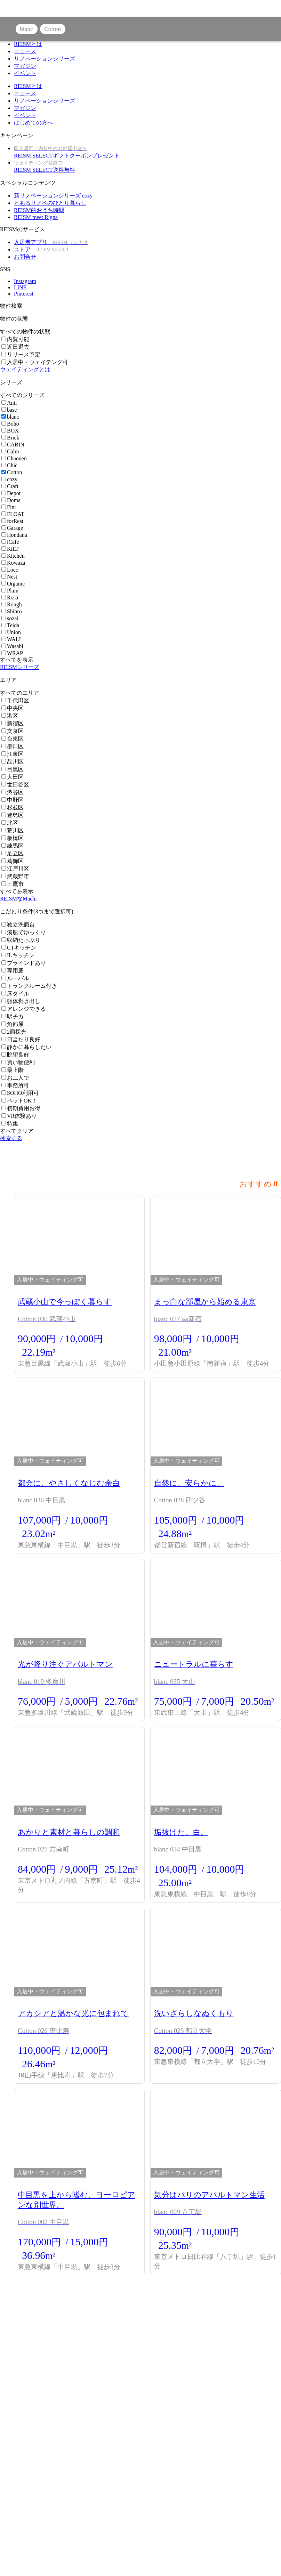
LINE (20, 287)
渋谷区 (12, 792)
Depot (11, 493)
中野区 (12, 800)
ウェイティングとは (25, 369)
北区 (9, 823)
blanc (10, 417)
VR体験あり (19, 1116)
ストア (41, 249)
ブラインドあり (23, 963)
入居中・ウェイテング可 (34, 362)
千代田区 (15, 700)
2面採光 (13, 1032)
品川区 (12, 762)
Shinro (11, 611)
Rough (11, 604)
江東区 (12, 754)
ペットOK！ (19, 1101)
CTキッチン (18, 948)
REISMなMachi (18, 899)
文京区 (12, 731)
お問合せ (25, 257)
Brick (10, 438)
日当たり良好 (20, 1039)
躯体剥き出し (20, 1001)
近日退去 (15, 347)
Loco (9, 570)
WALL (11, 639)
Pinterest (23, 294)
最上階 (12, 1070)
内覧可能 (15, 339)
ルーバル (15, 978)
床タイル (15, 993)
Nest (9, 577)
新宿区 (12, 723)
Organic (13, 584)
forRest (12, 521)
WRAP (12, 653)
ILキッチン (17, 955)
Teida (10, 625)
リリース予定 (20, 354)
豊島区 (12, 815)
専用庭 (12, 971)
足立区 (12, 853)
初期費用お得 (20, 1108)
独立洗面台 (18, 925)
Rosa (9, 597)
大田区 (12, 777)
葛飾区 (12, 861)
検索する (11, 1138)
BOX (10, 431)
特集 (9, 1124)
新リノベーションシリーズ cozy (53, 196)
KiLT (10, 549)
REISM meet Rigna (36, 217)
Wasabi (12, 646)
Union (11, 632)
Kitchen (13, 556)
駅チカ (12, 1016)
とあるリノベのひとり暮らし (50, 203)
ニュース (25, 51)
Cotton (11, 472)
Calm (10, 451)
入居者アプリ (51, 242)
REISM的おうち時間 (39, 210)
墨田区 (12, 746)
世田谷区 (15, 785)
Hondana (14, 535)
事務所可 (15, 1085)
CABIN (12, 444)
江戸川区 (15, 869)
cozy (9, 479)
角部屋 (12, 1024)
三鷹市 (12, 884)
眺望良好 (15, 1055)
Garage (12, 528)
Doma (11, 500)
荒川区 (12, 830)
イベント (25, 73)
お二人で (15, 1078)
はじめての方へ (33, 123)
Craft (9, 486)
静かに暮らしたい (26, 1047)
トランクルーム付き (29, 986)
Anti (9, 403)
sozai (9, 618)
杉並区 (12, 807)
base (9, 410)
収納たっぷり (20, 940)
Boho (10, 424)
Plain (9, 590)
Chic (9, 465)
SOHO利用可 (20, 1093)
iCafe (10, 542)
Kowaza (13, 563)
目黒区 (12, 769)
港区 (9, 716)
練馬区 (12, 846)
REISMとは (28, 44)
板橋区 (12, 838)
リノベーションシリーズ (44, 59)
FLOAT (12, 514)
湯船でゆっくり (23, 932)
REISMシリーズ (19, 667)
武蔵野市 (15, 876)
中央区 (12, 708)
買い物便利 (18, 1062)
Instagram (25, 281)
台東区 (12, 739)
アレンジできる (23, 1009)
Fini (8, 507)
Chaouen (14, 458)
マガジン (25, 66)
